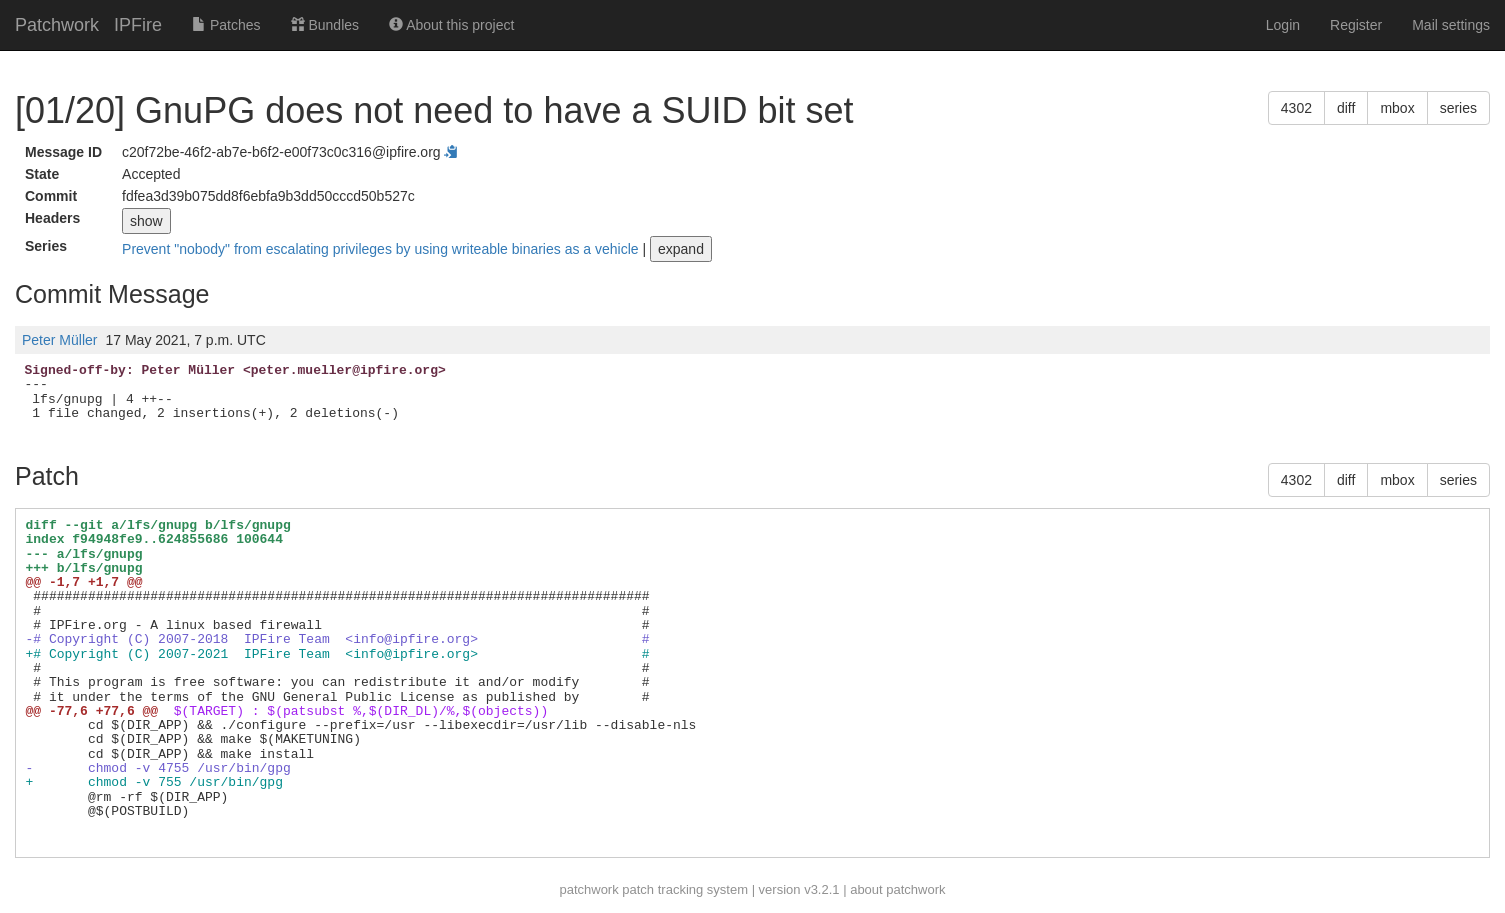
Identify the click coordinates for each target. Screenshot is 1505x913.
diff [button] (1346, 108)
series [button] (1458, 108)
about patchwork (897, 889)
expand (681, 249)
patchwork (588, 889)
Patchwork (57, 25)
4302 (1296, 108)
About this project (451, 25)
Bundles (325, 25)
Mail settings (1451, 25)
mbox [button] (1397, 108)
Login (1283, 25)
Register (1356, 25)
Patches (226, 25)
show (146, 221)
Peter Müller (59, 340)
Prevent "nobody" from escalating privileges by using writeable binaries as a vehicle (382, 249)
